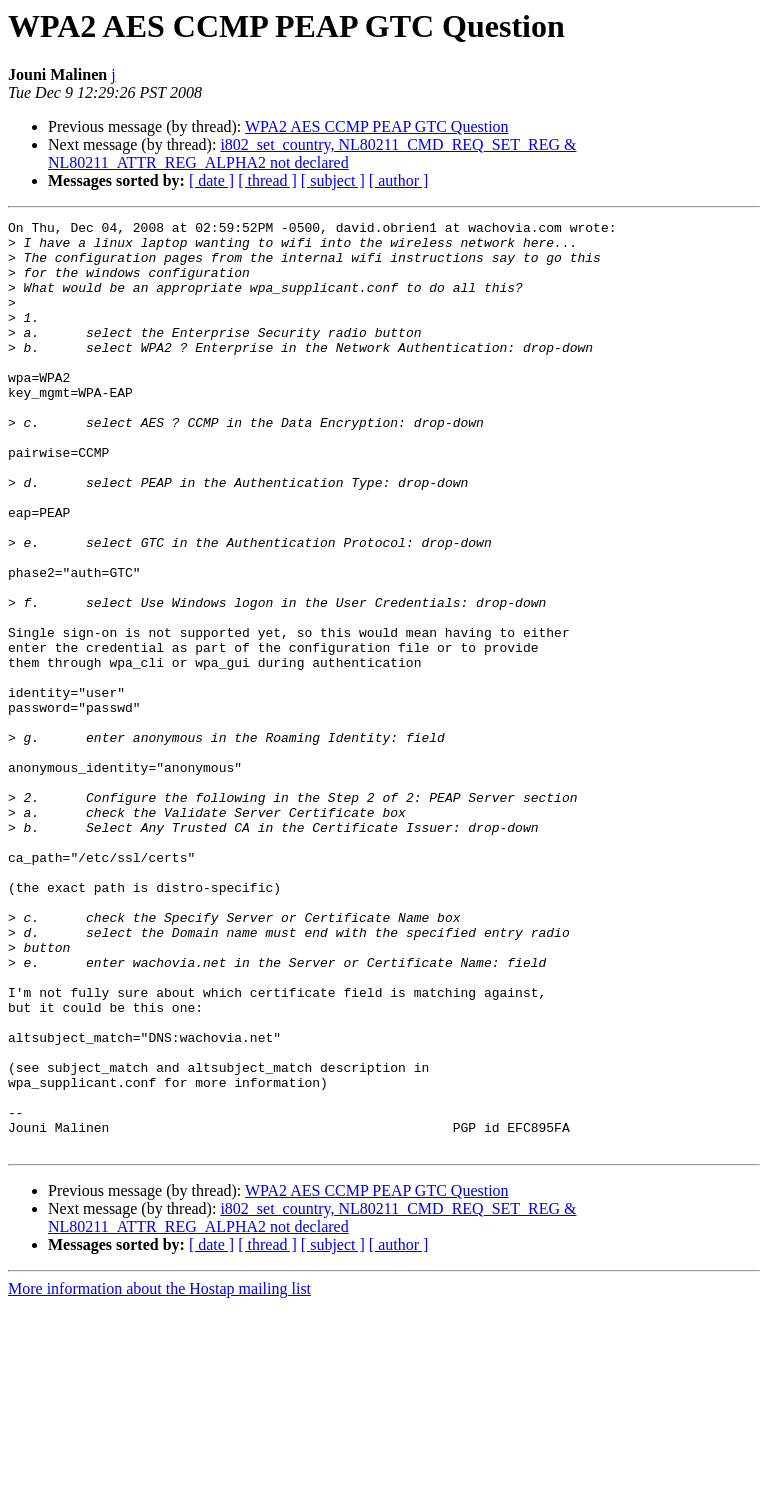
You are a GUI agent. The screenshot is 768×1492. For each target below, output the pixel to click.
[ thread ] (267, 180)
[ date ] (211, 180)
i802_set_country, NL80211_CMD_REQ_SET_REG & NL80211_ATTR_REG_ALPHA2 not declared (312, 153)
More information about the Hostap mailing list (159, 1474)
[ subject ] (333, 180)
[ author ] (399, 180)
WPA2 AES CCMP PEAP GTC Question (377, 126)
